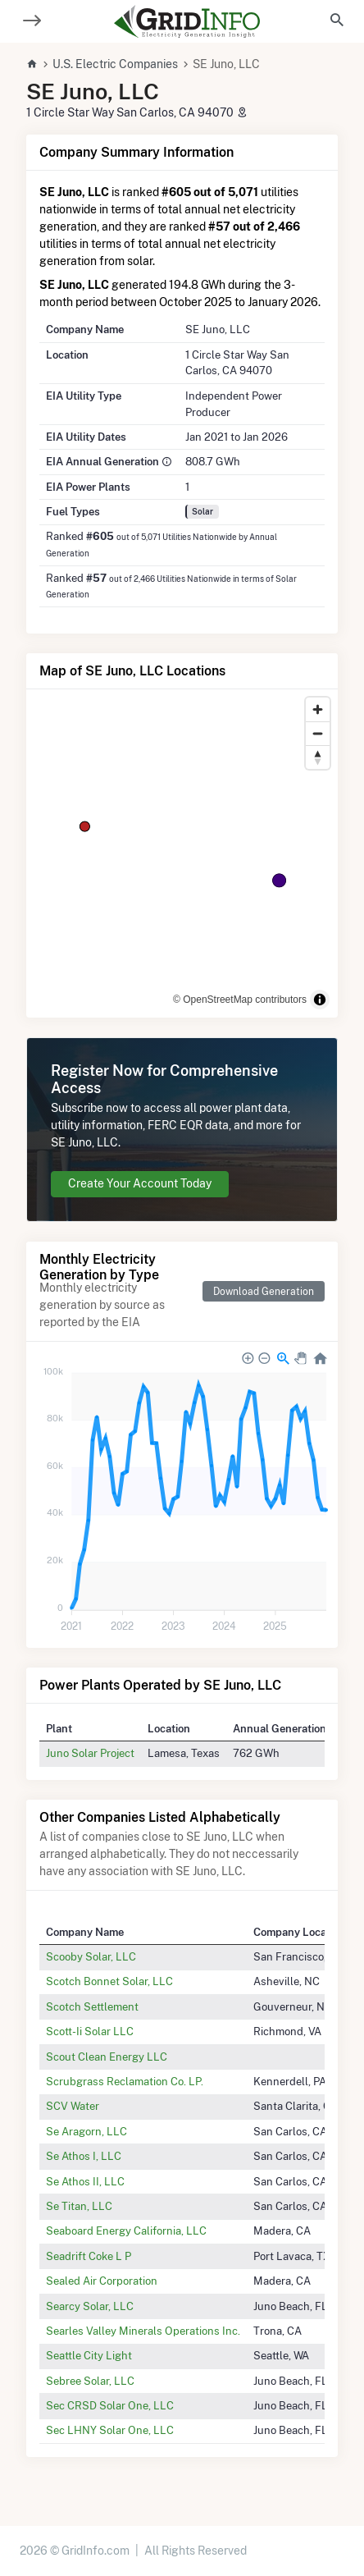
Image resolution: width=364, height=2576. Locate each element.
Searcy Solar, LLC (90, 2306)
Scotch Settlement (92, 2006)
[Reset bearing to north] (318, 757)
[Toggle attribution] (320, 999)
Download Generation (263, 1291)
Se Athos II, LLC (85, 2181)
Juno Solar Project (90, 1752)
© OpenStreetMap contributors (240, 999)
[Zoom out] (318, 733)
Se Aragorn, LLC (86, 2131)
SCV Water (72, 2105)
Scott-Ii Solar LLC (90, 2031)
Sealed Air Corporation (101, 2280)
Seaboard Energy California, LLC (126, 2230)
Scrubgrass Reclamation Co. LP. (124, 2081)
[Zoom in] (318, 709)
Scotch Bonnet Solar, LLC (109, 1981)
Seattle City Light (89, 2355)
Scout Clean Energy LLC (106, 2056)
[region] (182, 853)
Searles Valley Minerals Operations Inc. (143, 2330)
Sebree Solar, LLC (90, 2380)
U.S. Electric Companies (115, 64)
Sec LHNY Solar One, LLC (110, 2429)
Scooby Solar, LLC (91, 1956)
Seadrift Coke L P (88, 2256)
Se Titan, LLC (79, 2205)
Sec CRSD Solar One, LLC (110, 2405)
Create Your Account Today (140, 1183)
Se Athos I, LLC (83, 2155)
